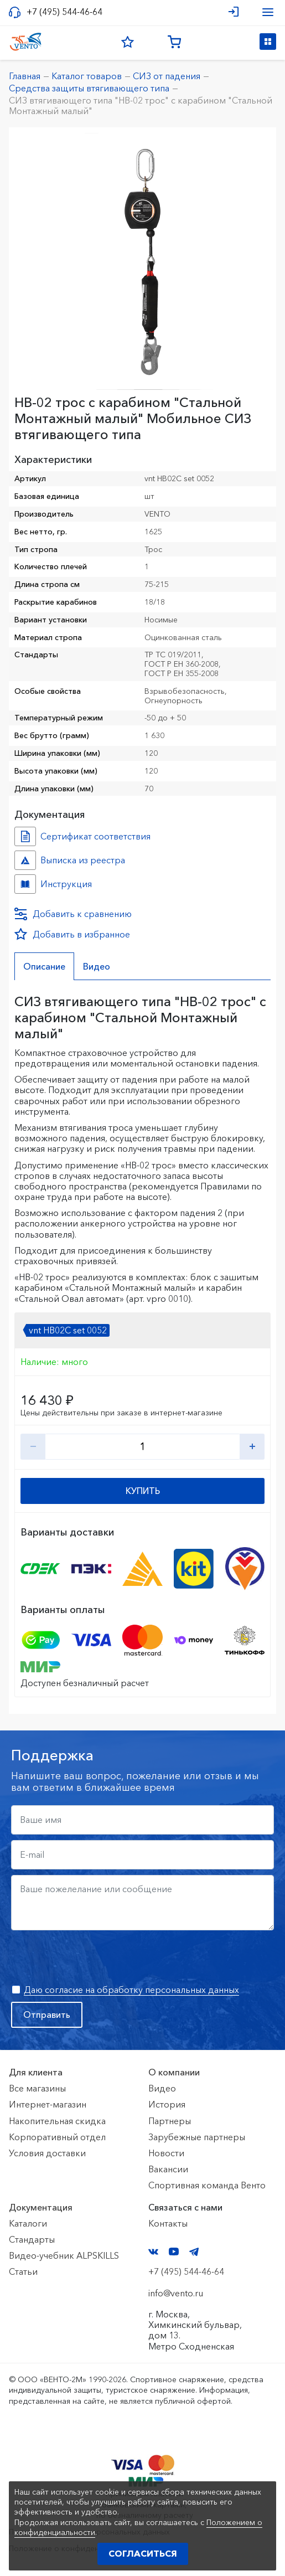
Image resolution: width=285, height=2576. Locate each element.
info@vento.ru (175, 2293)
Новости (166, 2152)
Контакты (168, 2223)
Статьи (23, 2271)
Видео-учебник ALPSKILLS (64, 2255)
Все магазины (37, 2088)
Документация (40, 2207)
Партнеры (169, 2120)
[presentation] (95, 1957)
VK (153, 2252)
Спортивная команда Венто (207, 2185)
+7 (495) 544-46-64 (64, 12)
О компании (174, 2072)
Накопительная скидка (57, 2120)
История (166, 2104)
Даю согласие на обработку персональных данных (131, 1989)
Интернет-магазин (47, 2104)
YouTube (174, 2251)
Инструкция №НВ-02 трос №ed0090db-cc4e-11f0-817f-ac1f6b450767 (25, 884)
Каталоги (28, 2223)
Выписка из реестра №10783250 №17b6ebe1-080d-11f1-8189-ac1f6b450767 (25, 860)
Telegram (194, 2252)
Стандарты (32, 2239)
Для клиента (36, 2072)
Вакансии (168, 2169)
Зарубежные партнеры (196, 2136)
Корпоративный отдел (57, 2136)
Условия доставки (47, 2152)
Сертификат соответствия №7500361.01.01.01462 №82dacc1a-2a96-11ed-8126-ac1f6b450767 (25, 836)
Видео (162, 2088)
